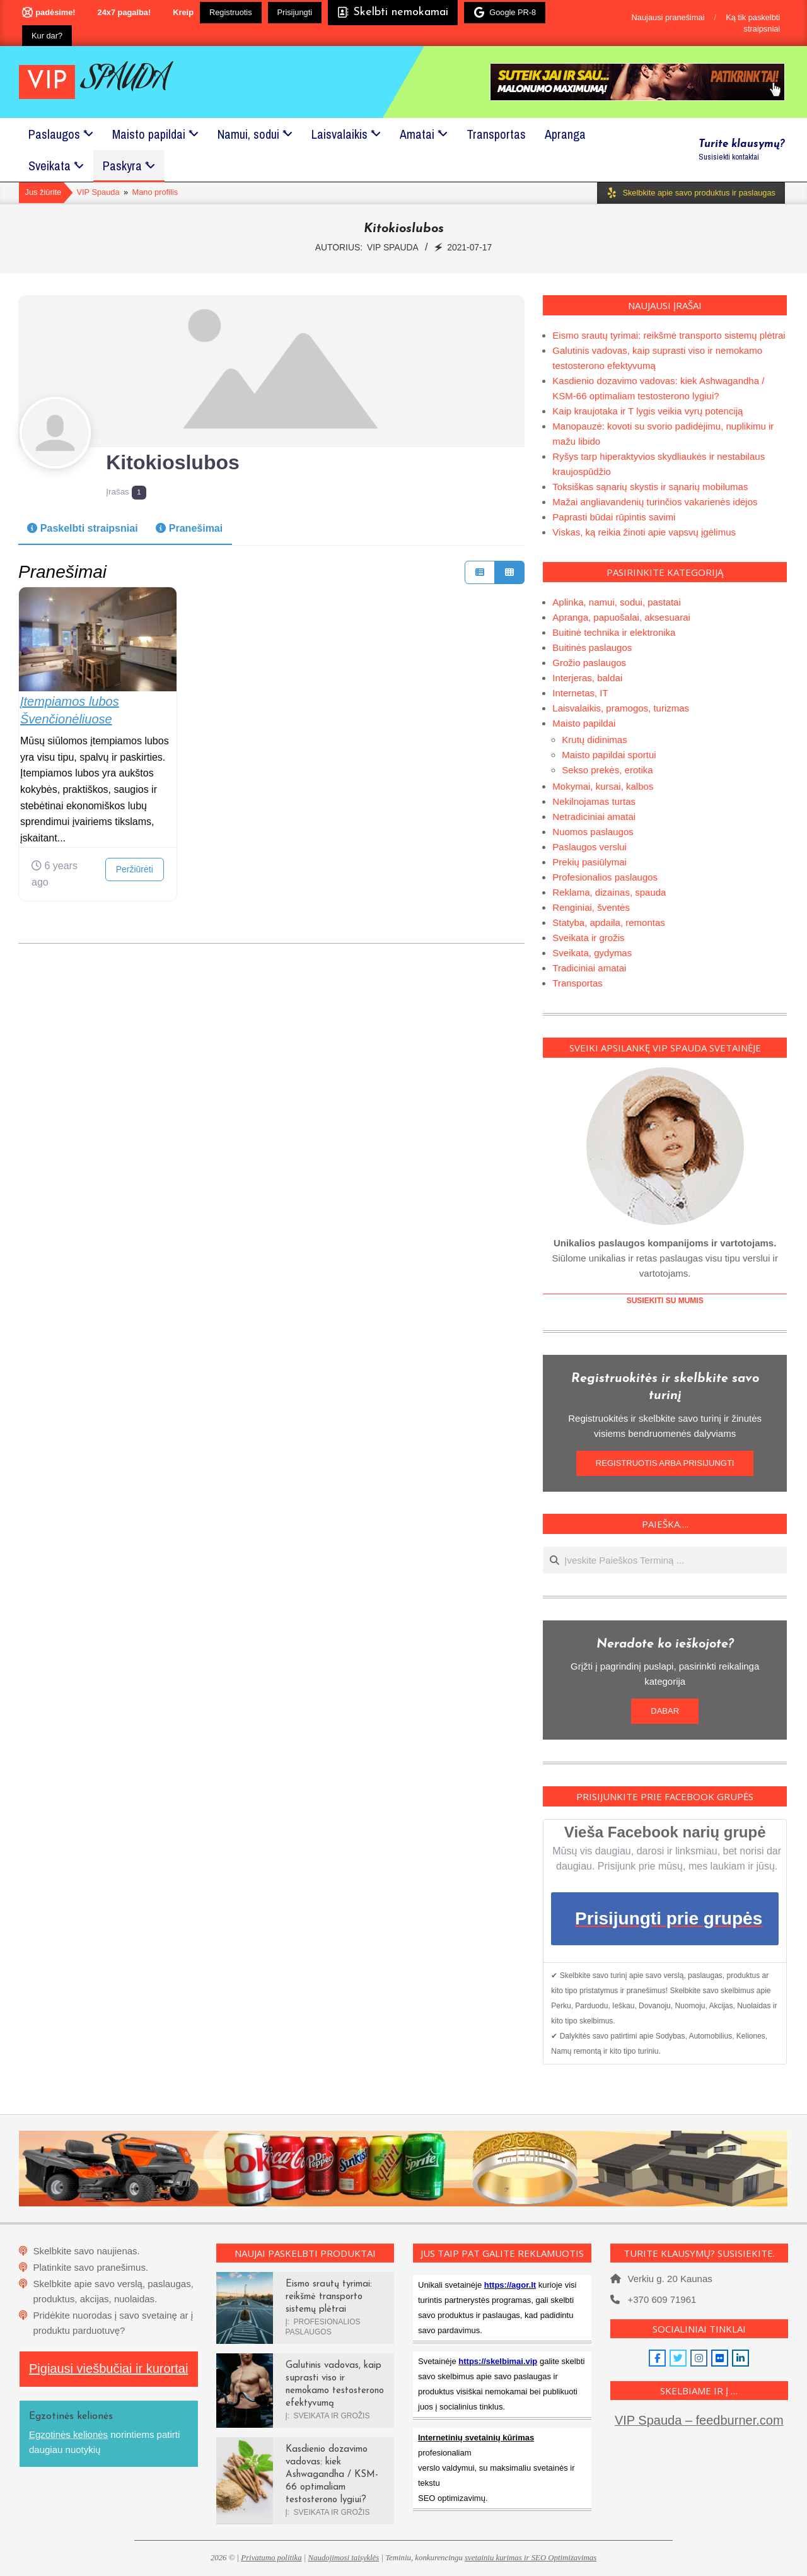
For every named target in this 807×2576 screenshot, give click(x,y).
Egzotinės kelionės (68, 2434)
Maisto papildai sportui (609, 754)
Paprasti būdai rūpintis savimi (613, 517)
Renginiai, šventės (591, 907)
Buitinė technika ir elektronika (613, 632)
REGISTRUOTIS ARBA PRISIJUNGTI (665, 1463)
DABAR (665, 1711)
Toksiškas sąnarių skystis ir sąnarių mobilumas (650, 486)
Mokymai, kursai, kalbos (602, 786)
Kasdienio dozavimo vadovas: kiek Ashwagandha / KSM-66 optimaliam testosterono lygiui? (332, 2475)
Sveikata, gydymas (592, 952)
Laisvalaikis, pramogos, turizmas (620, 708)
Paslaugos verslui (589, 846)
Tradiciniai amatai (589, 968)
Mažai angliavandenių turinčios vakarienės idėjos (654, 501)
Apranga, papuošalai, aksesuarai (621, 617)
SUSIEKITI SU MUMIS (665, 1300)
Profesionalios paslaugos (605, 877)
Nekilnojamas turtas (594, 801)
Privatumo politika (271, 2557)
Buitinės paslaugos (592, 647)
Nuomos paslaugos (592, 831)
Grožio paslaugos (589, 662)
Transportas (577, 983)
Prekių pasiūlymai (589, 862)
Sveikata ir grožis (588, 937)
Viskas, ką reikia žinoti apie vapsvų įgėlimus (644, 532)
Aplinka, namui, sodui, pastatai (616, 602)
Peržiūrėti (134, 869)
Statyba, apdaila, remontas (608, 922)
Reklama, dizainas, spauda (609, 892)
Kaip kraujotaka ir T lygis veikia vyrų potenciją (647, 411)
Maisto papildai (583, 723)
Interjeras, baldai (587, 677)
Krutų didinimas (594, 739)
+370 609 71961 (662, 2299)
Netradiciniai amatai (594, 816)
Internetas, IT (580, 693)
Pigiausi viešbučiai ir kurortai (108, 2368)
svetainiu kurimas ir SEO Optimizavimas (530, 2557)
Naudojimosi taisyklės (344, 2557)
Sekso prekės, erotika (607, 769)
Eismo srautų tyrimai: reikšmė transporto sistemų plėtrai (668, 335)
